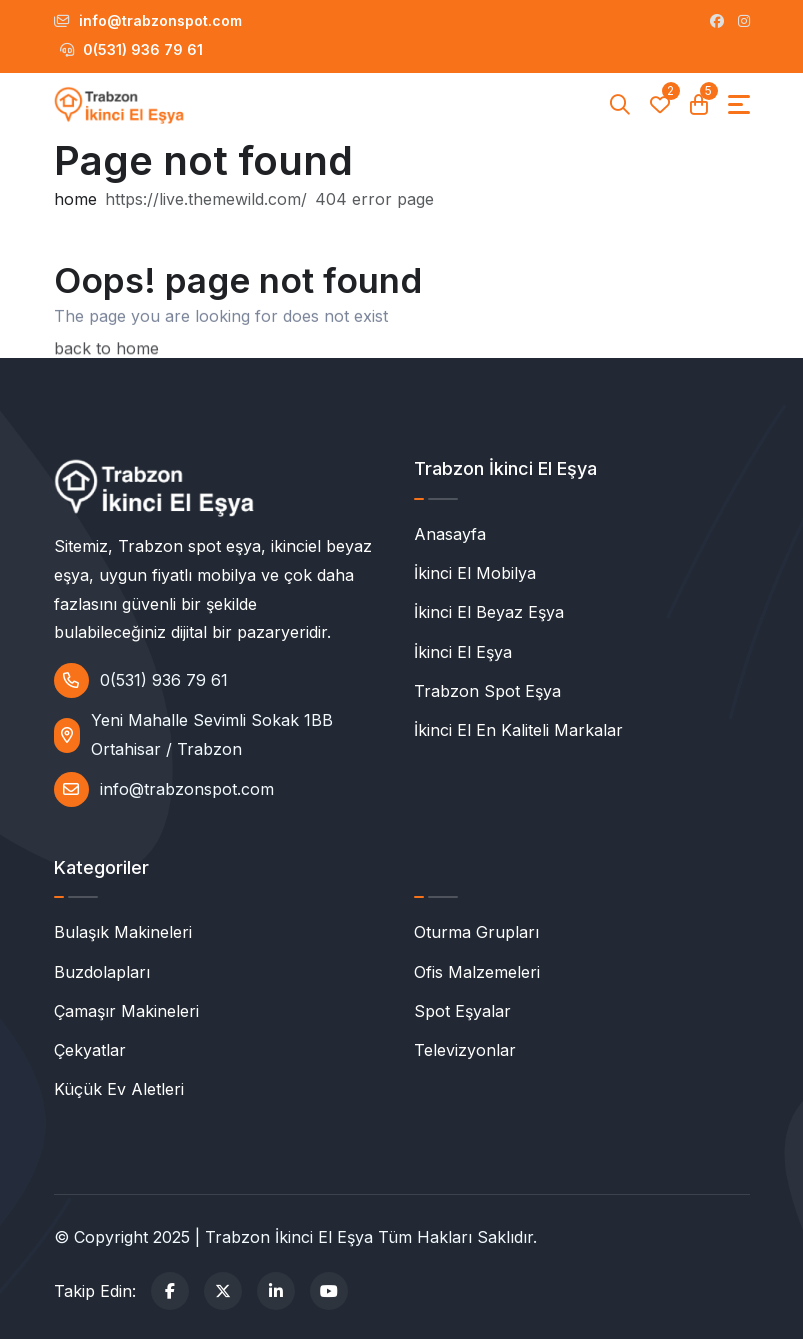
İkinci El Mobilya (475, 573)
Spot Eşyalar (462, 1011)
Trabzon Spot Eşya (487, 691)
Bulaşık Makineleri (123, 932)
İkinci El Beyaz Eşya (489, 612)
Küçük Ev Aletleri (119, 1089)
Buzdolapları (102, 972)
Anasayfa (450, 534)
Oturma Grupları (476, 932)
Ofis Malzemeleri (477, 972)
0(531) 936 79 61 (131, 49)
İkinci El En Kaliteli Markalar (518, 730)
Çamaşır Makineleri (126, 1011)
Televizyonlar (465, 1050)
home (75, 200)
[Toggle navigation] (739, 104)
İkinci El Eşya (463, 652)
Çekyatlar (90, 1050)
